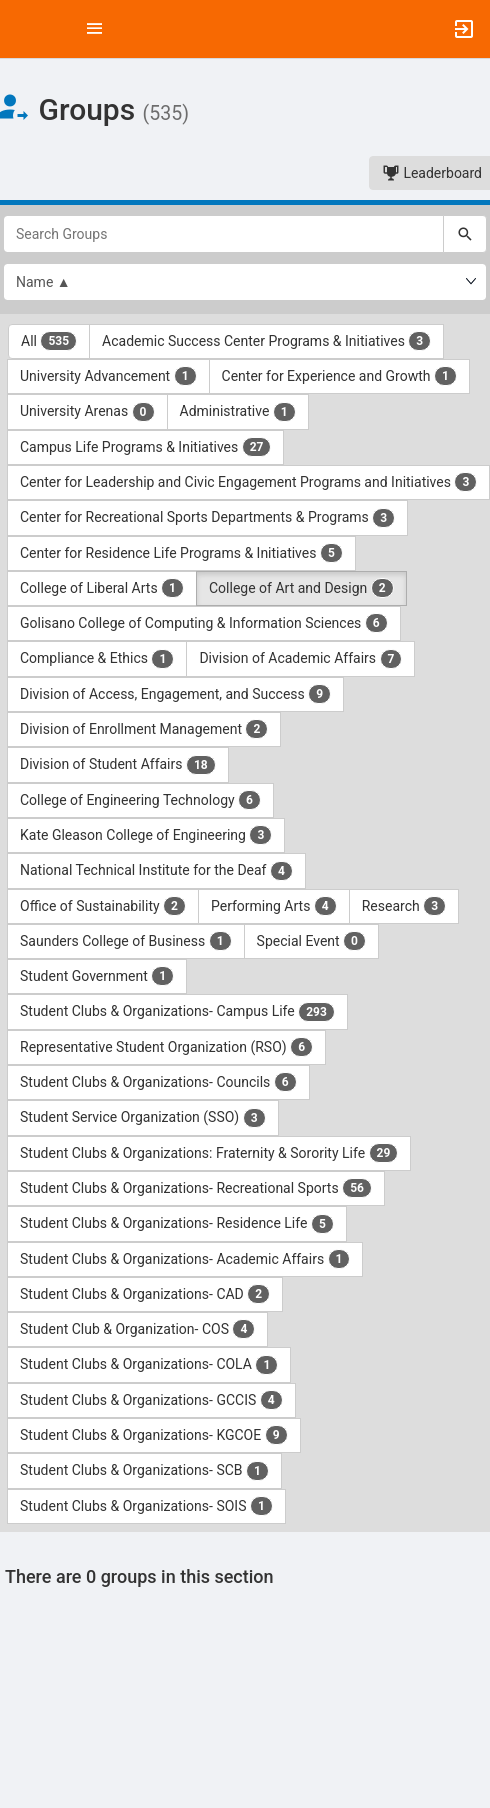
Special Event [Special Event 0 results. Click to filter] (311, 941)
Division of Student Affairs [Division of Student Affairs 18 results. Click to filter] (118, 765)
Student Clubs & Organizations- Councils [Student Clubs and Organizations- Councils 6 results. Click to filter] (158, 1082)
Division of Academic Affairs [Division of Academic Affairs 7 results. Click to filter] (300, 659)
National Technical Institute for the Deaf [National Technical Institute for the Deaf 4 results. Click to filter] (156, 871)
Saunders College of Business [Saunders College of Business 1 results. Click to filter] (126, 941)
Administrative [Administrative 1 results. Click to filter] (238, 412)
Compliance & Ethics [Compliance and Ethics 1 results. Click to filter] (97, 659)
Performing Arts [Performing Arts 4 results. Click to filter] (274, 906)
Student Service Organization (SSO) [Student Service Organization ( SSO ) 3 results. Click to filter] (143, 1118)
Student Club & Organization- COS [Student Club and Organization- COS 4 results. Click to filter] (137, 1329)
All (49, 341)
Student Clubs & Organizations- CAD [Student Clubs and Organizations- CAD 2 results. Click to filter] (145, 1294)
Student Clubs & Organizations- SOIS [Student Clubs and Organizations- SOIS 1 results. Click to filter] (146, 1506)
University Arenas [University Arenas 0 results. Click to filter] (87, 412)
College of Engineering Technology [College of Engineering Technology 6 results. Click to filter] (140, 800)
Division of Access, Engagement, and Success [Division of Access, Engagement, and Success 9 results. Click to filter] (175, 694)
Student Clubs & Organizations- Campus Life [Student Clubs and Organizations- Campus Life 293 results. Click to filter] (177, 1012)
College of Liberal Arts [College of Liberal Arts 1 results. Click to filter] (102, 588)
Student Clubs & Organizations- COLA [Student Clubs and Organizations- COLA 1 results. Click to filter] (149, 1365)
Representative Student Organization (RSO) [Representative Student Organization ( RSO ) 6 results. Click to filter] (166, 1047)
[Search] (465, 234)
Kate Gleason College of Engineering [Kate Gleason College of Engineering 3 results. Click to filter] (146, 835)
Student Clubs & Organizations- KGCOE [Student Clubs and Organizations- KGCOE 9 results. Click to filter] (154, 1435)
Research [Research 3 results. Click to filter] (404, 906)
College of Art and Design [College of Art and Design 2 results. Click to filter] (301, 588)
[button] (25, 29)
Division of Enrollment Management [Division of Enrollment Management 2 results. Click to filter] (144, 729)
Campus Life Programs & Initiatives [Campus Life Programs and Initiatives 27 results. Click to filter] (145, 447)
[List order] (245, 282)
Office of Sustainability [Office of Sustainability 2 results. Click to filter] (103, 906)
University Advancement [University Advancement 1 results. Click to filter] (108, 376)
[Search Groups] (223, 234)
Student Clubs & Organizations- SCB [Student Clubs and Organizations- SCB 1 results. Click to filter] (144, 1471)
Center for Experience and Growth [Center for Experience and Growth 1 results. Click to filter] (339, 376)
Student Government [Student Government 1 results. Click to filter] (97, 976)
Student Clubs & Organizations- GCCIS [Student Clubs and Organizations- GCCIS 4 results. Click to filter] (151, 1400)
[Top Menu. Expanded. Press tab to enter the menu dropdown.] (95, 29)
